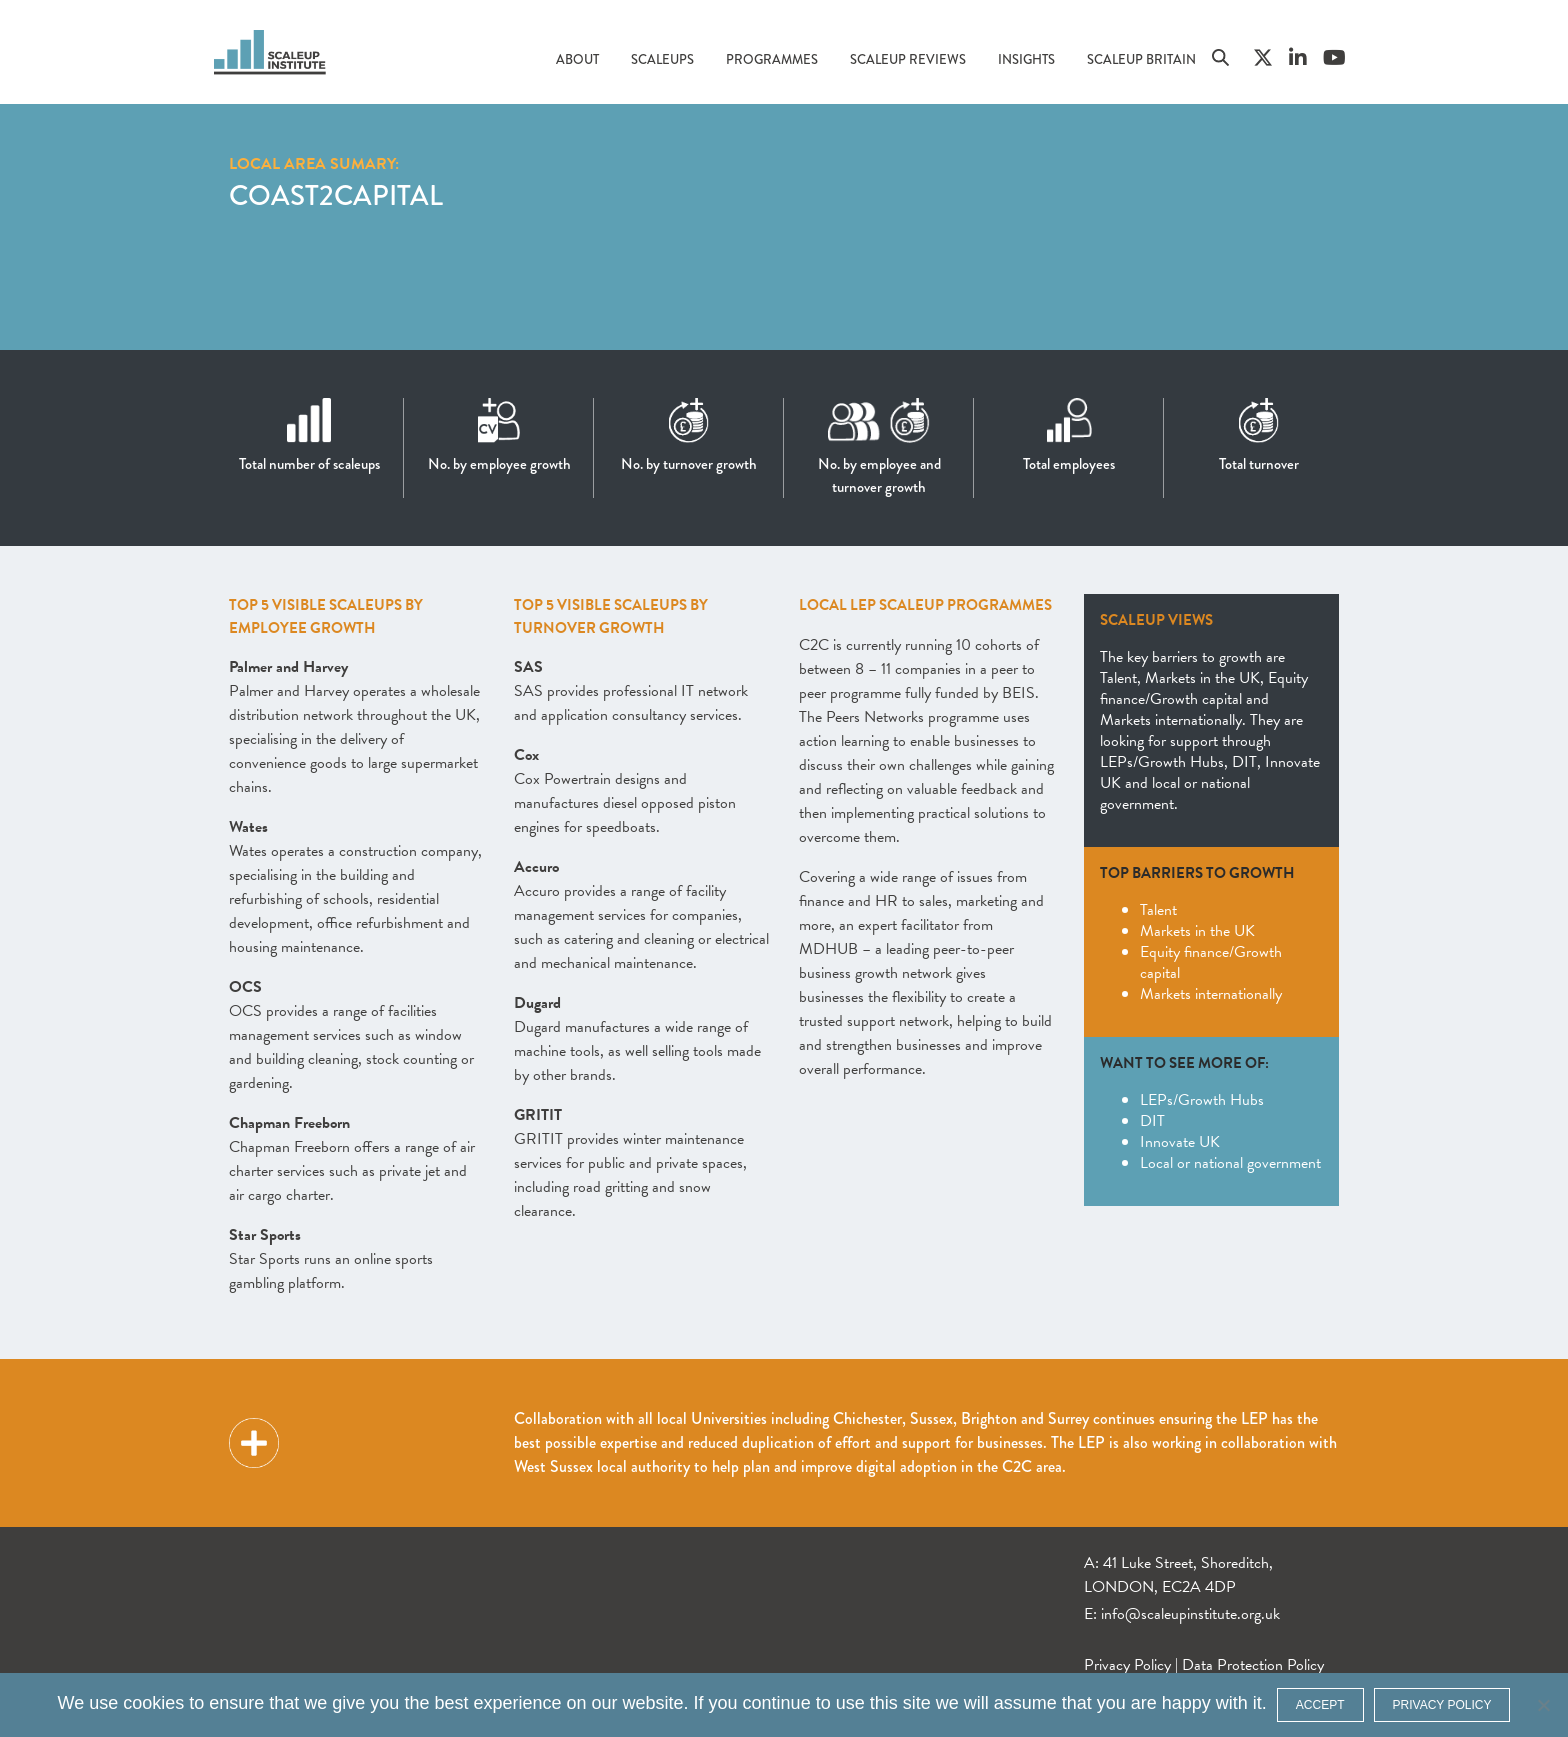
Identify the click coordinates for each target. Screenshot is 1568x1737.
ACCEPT (1320, 1705)
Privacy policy (1442, 1705)
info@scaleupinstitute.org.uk (1190, 1614)
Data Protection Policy (1253, 1665)
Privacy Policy (1127, 1665)
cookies (153, 1703)
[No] (1543, 1705)
